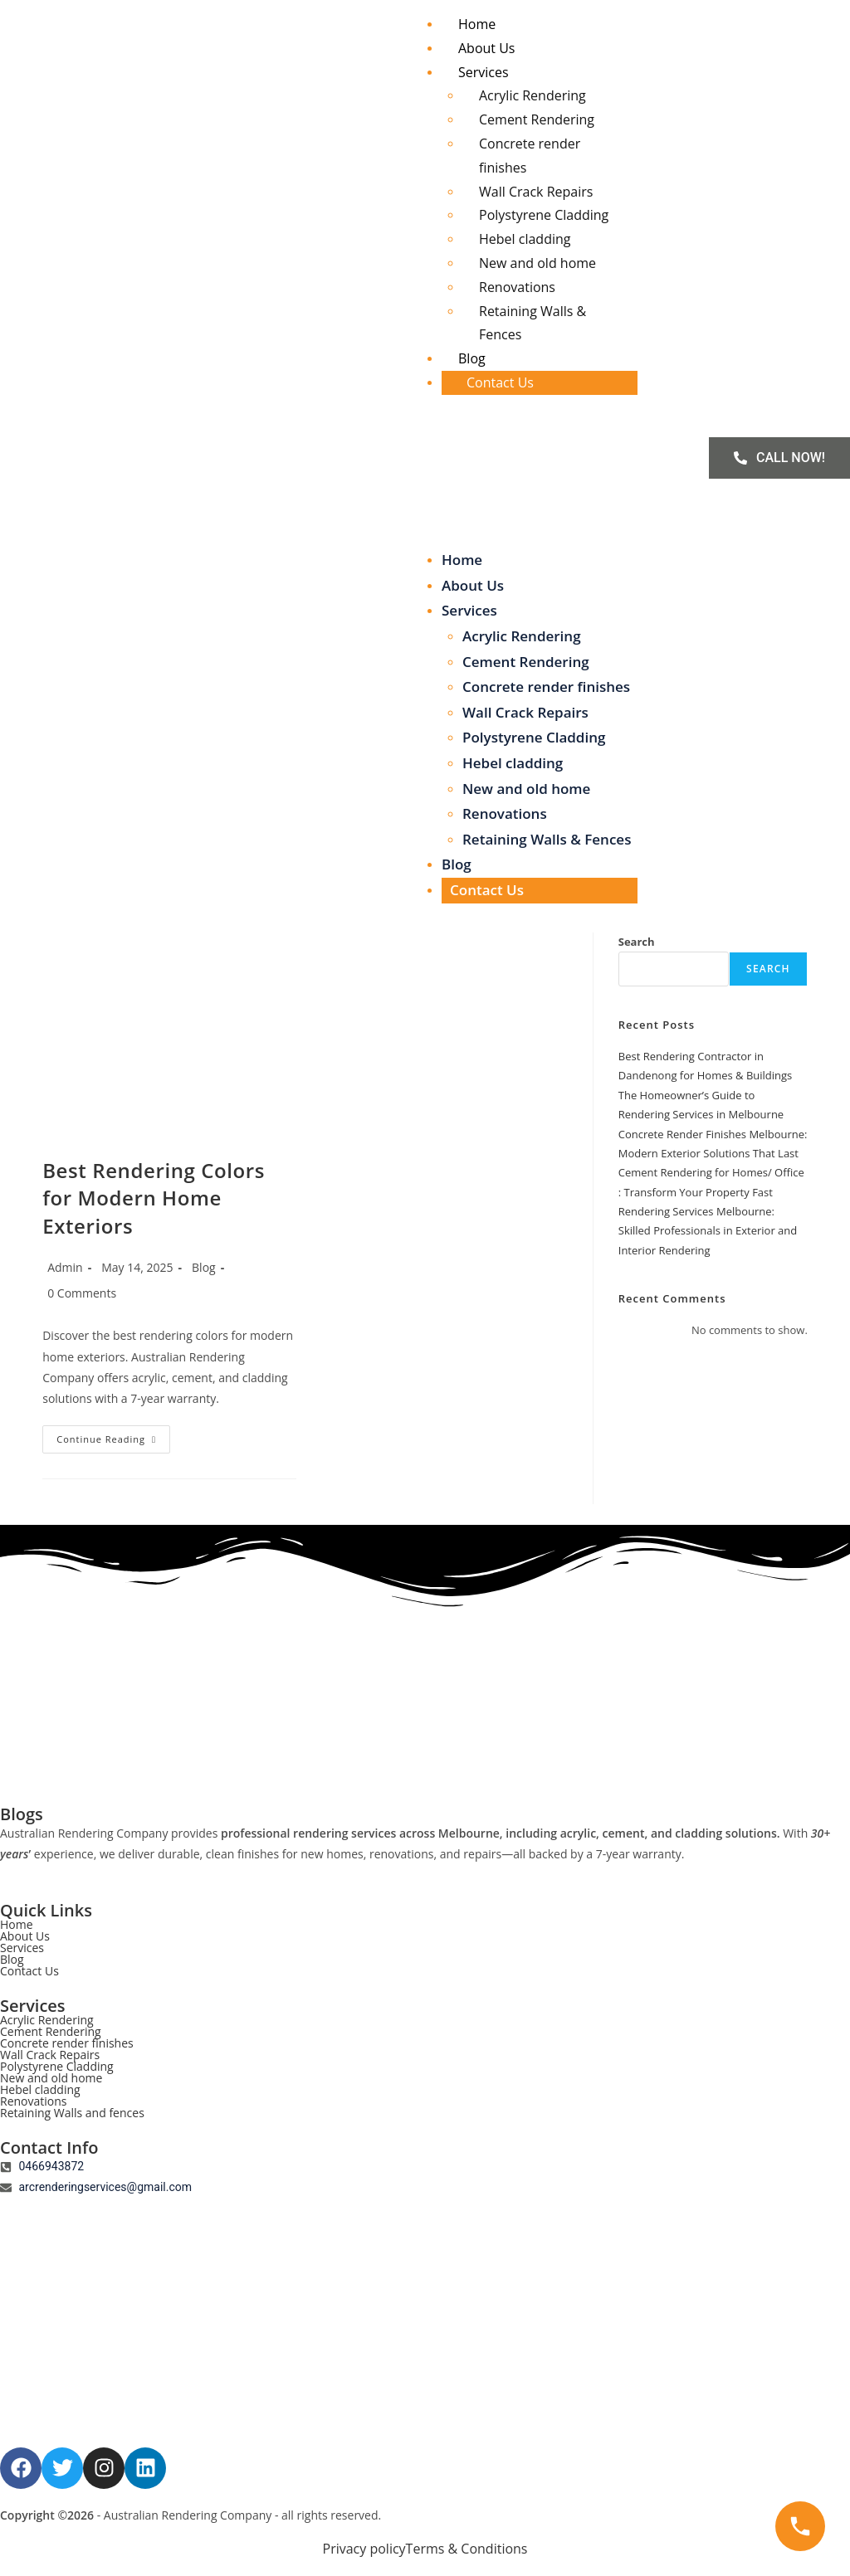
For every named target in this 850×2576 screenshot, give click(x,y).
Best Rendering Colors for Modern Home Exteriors (153, 1198)
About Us (486, 48)
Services (483, 72)
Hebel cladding (524, 239)
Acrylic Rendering (532, 95)
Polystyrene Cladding (543, 215)
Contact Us (500, 382)
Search (636, 941)
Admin (65, 1267)
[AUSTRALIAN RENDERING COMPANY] (425, 2323)
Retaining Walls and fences (72, 2113)
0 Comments (81, 1293)
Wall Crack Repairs (536, 192)
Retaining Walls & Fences (546, 839)
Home (477, 24)
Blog (472, 358)
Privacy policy (364, 2548)
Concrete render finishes (546, 686)
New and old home (537, 263)
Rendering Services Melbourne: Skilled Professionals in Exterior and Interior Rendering (707, 1231)
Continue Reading (113, 1435)
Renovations (517, 287)
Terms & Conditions (467, 2548)
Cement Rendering (536, 119)
